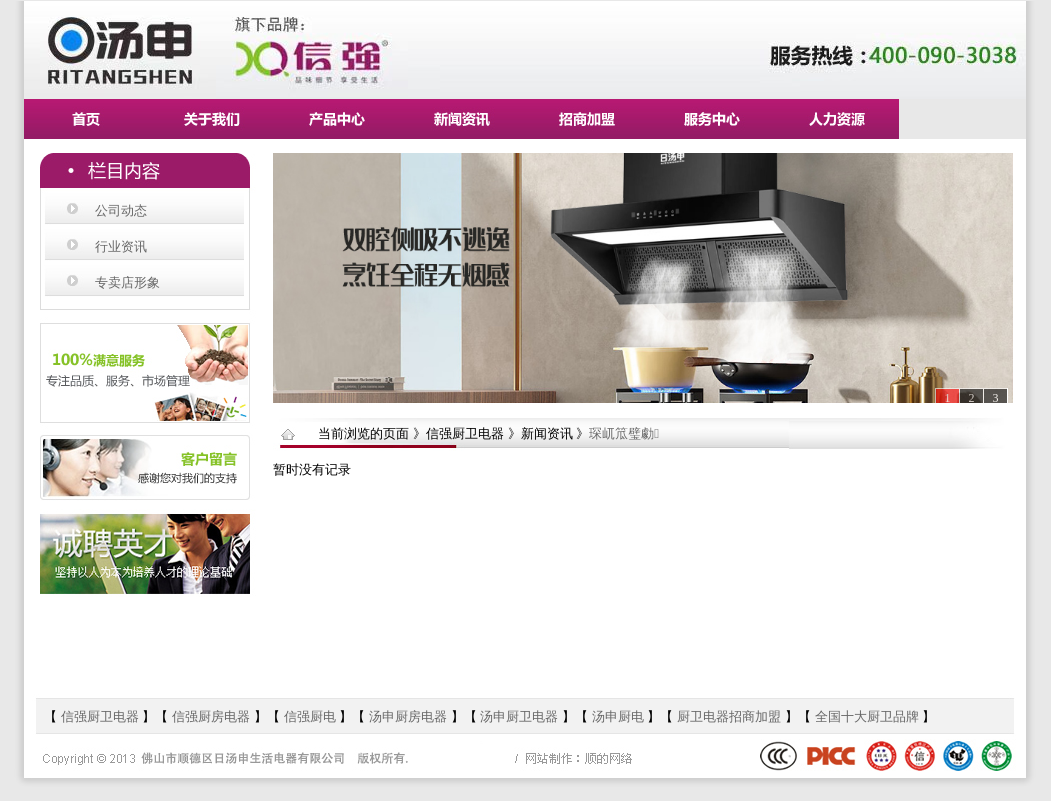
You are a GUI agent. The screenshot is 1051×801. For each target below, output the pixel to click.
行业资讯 (121, 246)
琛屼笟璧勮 (624, 433)
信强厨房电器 (211, 716)
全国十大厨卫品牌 (867, 716)
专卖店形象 (127, 282)
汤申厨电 (618, 716)
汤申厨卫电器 (519, 716)
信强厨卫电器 (102, 716)
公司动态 (121, 210)
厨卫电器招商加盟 (729, 716)
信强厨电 (310, 716)
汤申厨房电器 (410, 716)
